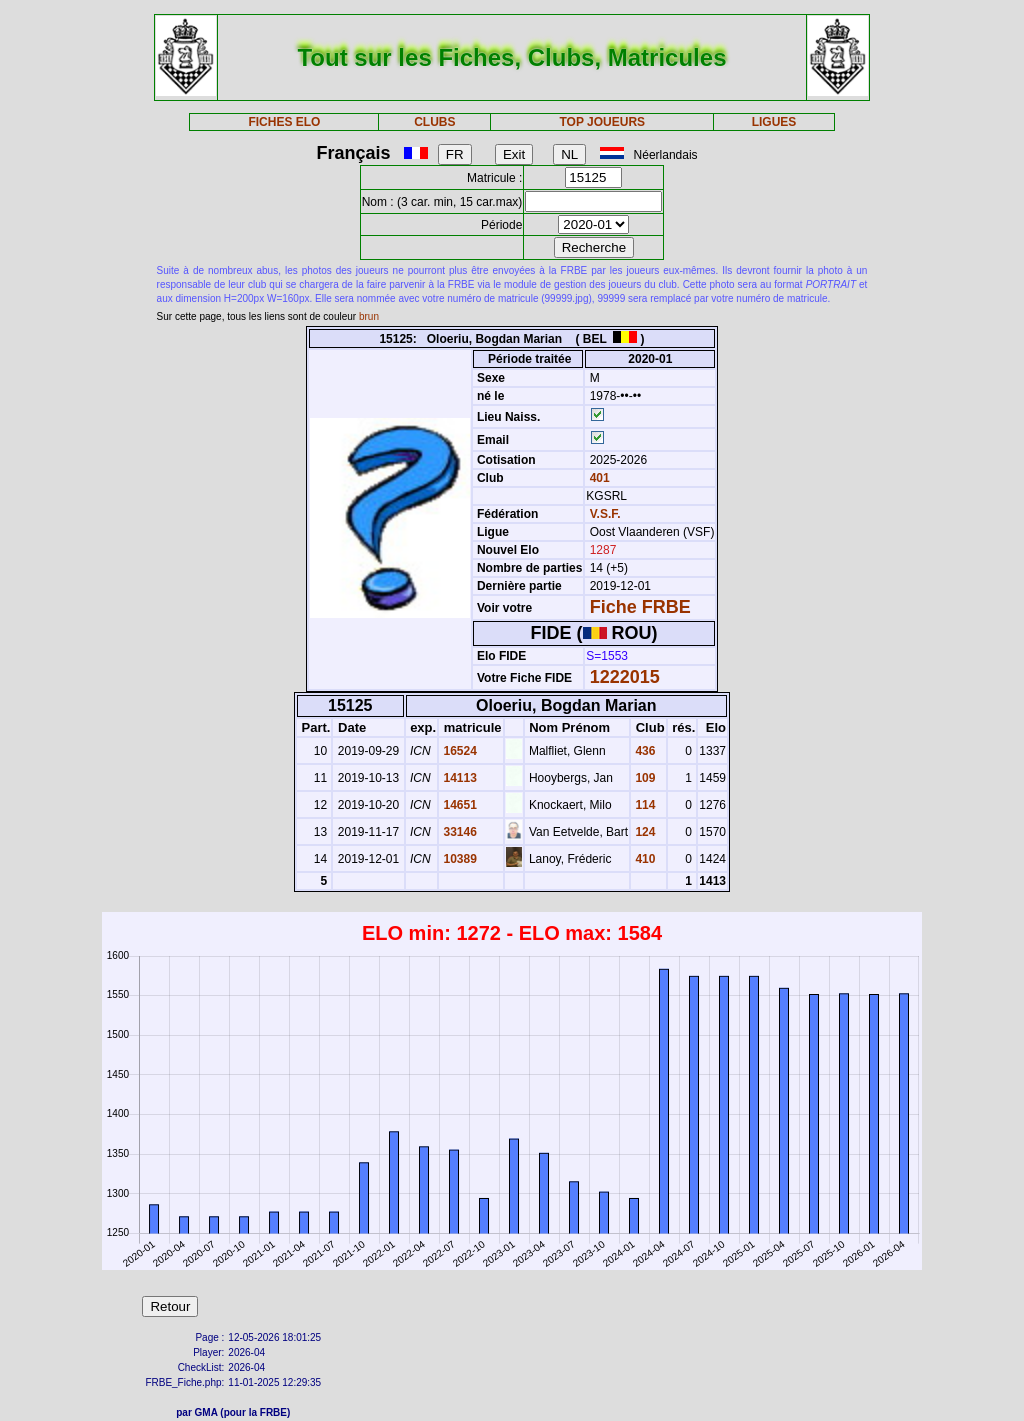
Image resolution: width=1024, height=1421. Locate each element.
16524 (458, 751)
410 (643, 859)
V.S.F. (605, 514)
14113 (458, 778)
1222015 (625, 677)
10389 (458, 859)
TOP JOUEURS (603, 122)
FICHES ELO (284, 122)
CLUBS (434, 122)
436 (643, 751)
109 (643, 778)
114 (643, 805)
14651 (458, 805)
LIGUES (774, 122)
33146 (458, 832)
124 (643, 832)
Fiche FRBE (640, 607)
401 (597, 478)
